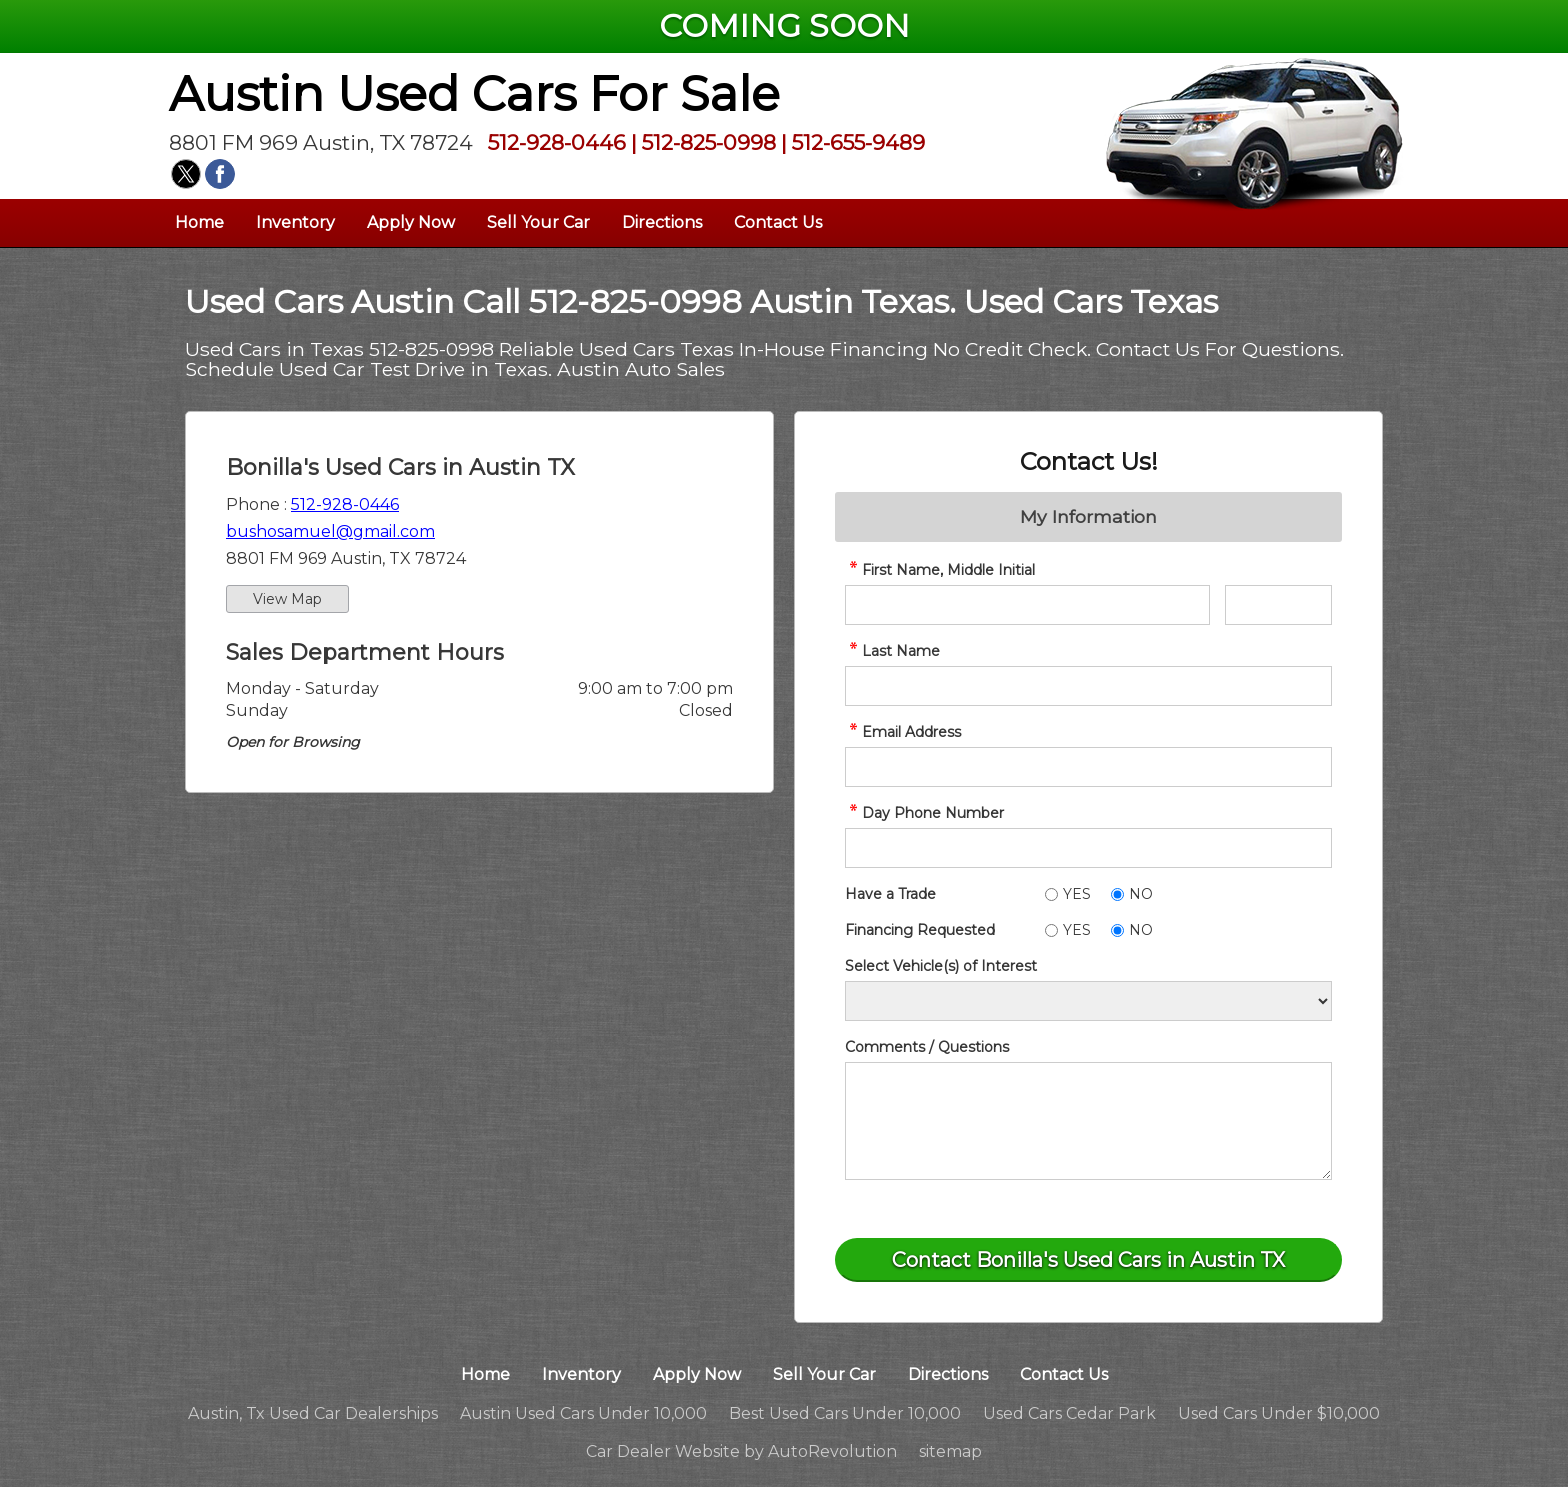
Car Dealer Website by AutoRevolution (741, 1451)
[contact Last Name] (1088, 686)
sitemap (950, 1451)
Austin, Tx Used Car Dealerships (313, 1413)
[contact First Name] (1027, 605)
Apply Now (411, 222)
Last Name (892, 651)
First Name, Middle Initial (940, 570)
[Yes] (1051, 894)
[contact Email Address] (1088, 767)
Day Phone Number (924, 813)
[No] (1117, 894)
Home (199, 222)
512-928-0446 (345, 504)
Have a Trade (890, 894)
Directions (662, 222)
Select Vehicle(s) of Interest (941, 966)
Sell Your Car (538, 222)
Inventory (295, 222)
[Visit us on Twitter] (186, 174)
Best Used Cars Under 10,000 (845, 1413)
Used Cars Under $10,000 (1279, 1413)
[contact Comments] (1088, 1121)
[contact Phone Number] (1088, 848)
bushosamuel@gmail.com (330, 531)
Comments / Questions (927, 1047)
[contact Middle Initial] (1278, 605)
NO (1141, 894)
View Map (287, 599)
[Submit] (1088, 1260)
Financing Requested (920, 930)
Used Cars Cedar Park (1069, 1413)
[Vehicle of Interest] (1088, 1001)
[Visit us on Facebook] (220, 174)
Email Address (903, 732)
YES (1077, 894)
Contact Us (778, 222)
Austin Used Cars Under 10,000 (583, 1413)
